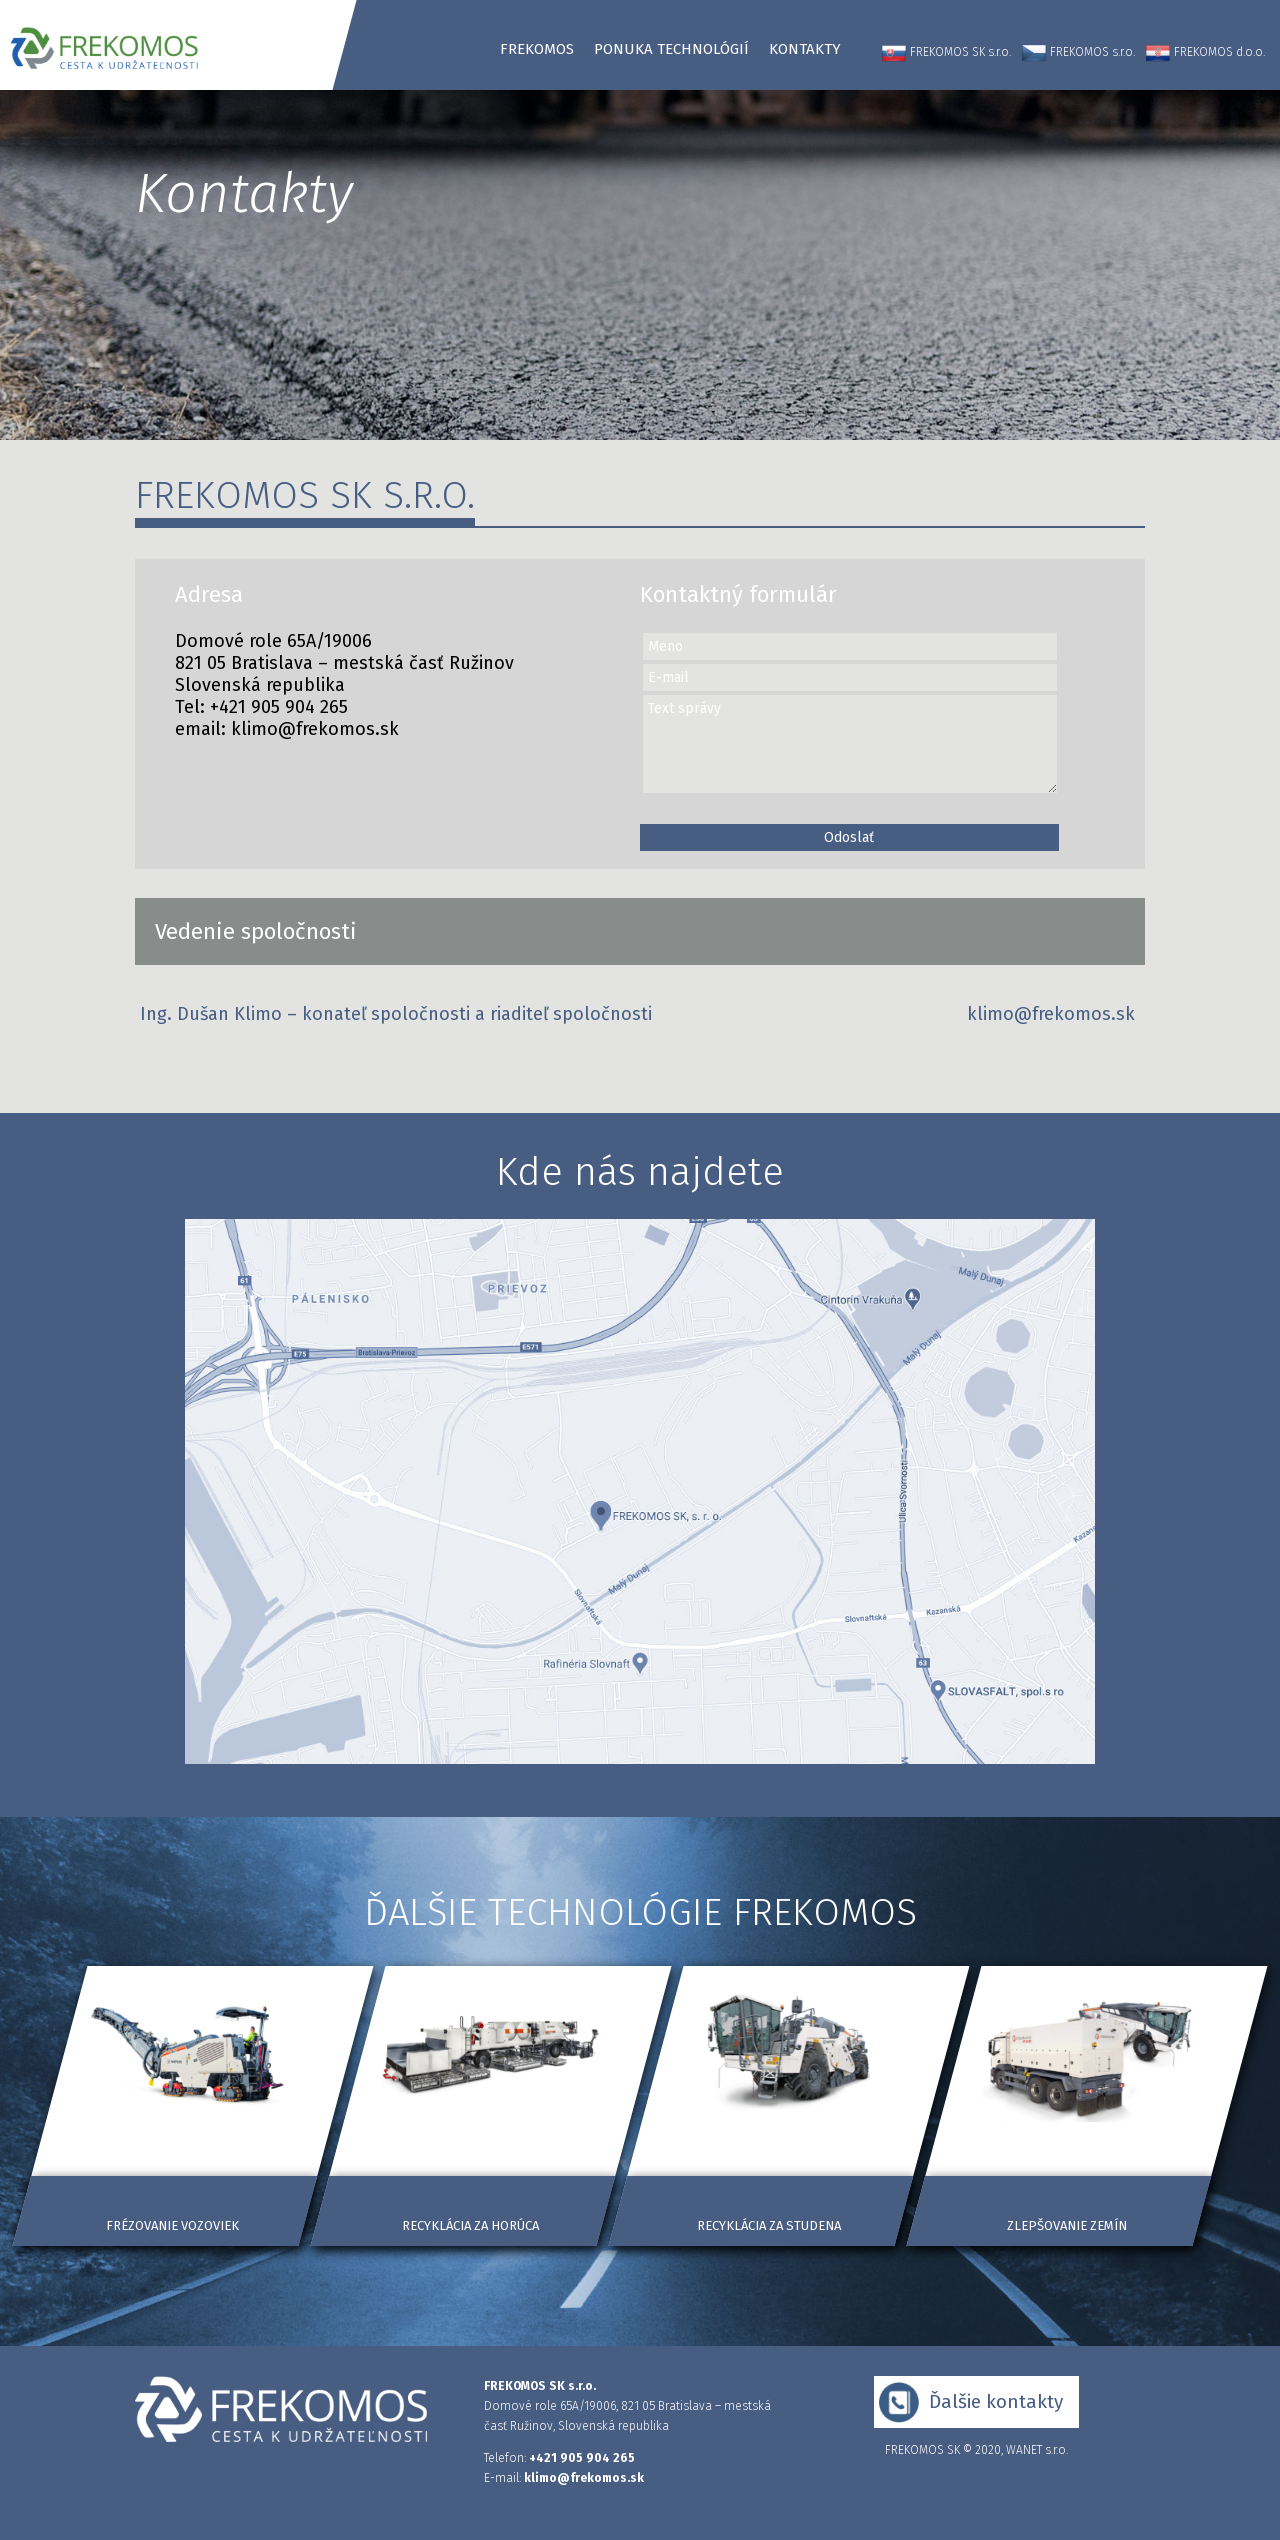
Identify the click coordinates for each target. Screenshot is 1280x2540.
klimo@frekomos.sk (315, 729)
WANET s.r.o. (1037, 2450)
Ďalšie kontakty (996, 2401)
